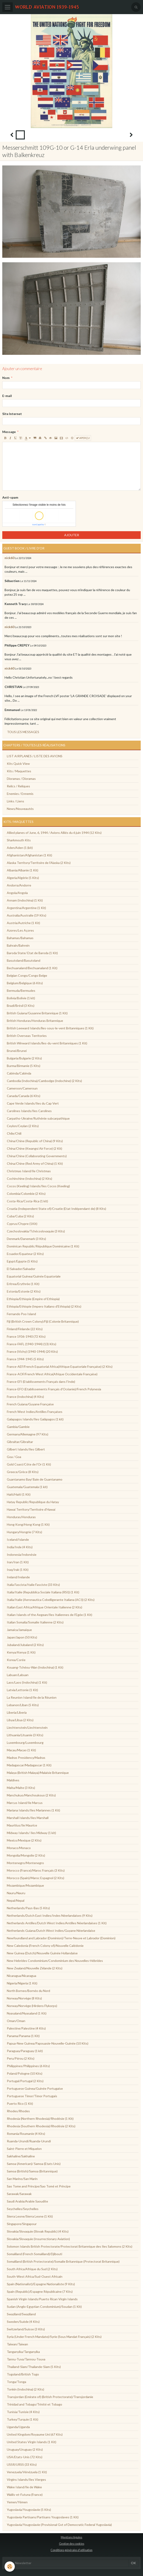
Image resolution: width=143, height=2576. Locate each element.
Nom (6, 378)
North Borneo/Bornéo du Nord (28, 1991)
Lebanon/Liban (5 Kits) (23, 1705)
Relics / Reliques (18, 786)
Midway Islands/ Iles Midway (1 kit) (31, 1833)
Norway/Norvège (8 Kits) (24, 1998)
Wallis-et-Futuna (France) (25, 2494)
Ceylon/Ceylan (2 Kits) (23, 1126)
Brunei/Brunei (17, 1051)
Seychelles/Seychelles (22, 2209)
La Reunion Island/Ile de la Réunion (31, 1697)
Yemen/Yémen (17, 2502)
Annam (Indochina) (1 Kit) (25, 900)
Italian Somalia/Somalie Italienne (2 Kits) (35, 1622)
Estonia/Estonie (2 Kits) (24, 1291)
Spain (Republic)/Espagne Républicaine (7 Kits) (40, 2291)
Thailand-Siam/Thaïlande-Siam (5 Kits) (34, 2367)
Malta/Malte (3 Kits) (21, 1788)
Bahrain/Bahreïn (18, 945)
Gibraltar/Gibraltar (20, 1442)
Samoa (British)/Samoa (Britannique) (32, 2171)
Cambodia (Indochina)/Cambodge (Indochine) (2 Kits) (44, 1081)
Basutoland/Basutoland (23, 960)
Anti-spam (10, 497)
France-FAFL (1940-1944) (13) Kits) (31, 1344)
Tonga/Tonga (16, 2382)
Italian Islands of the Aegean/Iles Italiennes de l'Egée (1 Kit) (49, 1615)
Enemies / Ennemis (20, 794)
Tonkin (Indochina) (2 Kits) (25, 2389)
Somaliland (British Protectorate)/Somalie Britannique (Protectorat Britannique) (63, 2261)
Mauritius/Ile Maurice (22, 1825)
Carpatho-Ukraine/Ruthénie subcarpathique (38, 1118)
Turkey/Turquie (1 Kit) (22, 2419)
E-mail (7, 396)
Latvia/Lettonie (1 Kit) (22, 1690)
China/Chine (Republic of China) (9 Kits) (35, 1141)
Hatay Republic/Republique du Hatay (33, 1502)
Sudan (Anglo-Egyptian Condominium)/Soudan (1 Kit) (44, 2306)
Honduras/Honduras (21, 1517)
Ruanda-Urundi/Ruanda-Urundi (29, 2141)
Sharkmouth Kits (19, 840)
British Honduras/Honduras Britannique (35, 1021)
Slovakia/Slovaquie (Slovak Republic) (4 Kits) (38, 2231)
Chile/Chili (14, 1133)
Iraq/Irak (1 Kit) (17, 1569)
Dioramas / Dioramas (21, 779)
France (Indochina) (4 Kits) (25, 1397)
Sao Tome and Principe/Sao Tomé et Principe (39, 2186)
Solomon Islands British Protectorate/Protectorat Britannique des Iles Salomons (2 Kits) (69, 2246)
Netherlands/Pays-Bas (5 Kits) (28, 1908)
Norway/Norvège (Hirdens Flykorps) (32, 2006)
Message (9, 432)
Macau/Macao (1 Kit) (21, 1750)
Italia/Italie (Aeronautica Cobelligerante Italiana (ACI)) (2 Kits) (50, 1600)
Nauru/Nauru (16, 1893)
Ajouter (71, 535)
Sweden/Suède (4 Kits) (23, 2322)
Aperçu (83, 438)
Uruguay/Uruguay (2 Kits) (25, 2449)
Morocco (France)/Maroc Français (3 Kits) (36, 1870)
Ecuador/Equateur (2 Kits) (25, 1254)
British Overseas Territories (27, 1036)
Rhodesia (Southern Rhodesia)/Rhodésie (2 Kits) (41, 2126)
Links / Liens (15, 801)
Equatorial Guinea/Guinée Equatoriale (34, 1276)
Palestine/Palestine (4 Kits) (26, 2028)
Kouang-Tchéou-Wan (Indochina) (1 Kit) (35, 1667)
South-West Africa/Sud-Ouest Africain (34, 2276)
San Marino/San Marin (22, 2179)
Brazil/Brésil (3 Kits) (20, 1005)
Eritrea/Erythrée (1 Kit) (23, 1284)
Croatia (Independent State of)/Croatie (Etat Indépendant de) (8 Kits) (56, 1209)
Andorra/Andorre (19, 885)
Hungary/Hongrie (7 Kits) (24, 1532)
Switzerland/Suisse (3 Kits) (26, 2329)
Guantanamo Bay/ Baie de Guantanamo (34, 1479)
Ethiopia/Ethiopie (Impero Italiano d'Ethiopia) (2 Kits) (44, 1306)
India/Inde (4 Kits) (20, 1547)
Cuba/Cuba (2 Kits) (20, 1216)
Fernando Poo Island (21, 1314)
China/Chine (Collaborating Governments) (37, 1156)
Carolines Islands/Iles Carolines (29, 1111)
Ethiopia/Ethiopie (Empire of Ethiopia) (33, 1299)
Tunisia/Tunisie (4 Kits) (23, 2412)
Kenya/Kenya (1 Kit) (21, 1652)
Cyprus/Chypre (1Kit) (22, 1224)
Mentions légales (71, 2537)
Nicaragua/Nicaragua (21, 1976)
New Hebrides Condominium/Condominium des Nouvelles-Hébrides (55, 1961)
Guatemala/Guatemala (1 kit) (27, 1487)
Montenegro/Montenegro (25, 1863)
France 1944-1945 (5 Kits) (25, 1359)
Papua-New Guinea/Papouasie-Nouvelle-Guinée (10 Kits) (47, 2043)
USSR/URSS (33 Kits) (22, 2464)
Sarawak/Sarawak (19, 2194)
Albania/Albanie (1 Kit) (22, 870)
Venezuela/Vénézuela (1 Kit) (27, 2472)
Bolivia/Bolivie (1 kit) (21, 998)
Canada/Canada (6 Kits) (23, 1096)
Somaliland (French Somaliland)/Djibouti (34, 2254)
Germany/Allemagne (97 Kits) (27, 1434)
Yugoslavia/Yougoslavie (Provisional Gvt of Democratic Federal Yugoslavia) (59, 2525)
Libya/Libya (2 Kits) (20, 1720)
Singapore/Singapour (22, 2224)
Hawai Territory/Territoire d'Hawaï (31, 1509)
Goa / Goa (14, 1457)
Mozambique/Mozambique (25, 1885)
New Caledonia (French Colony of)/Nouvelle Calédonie (45, 1945)
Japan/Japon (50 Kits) (22, 1637)
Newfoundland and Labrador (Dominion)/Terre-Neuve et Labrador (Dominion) (61, 1938)
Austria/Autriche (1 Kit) (23, 923)
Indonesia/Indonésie (21, 1554)
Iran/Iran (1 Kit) (18, 1562)
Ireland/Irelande (18, 1577)
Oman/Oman (16, 2021)
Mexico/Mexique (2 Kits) (24, 1840)
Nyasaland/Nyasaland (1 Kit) (26, 2013)
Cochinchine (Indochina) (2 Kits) (29, 1178)
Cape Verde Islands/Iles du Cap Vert (33, 1103)
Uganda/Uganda (18, 2427)
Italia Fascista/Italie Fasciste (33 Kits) (33, 1585)
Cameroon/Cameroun (22, 1088)
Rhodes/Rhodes (18, 2111)
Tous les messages (23, 732)
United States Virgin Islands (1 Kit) (31, 2442)
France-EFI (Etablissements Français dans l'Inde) (41, 1381)
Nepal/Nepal (15, 1900)
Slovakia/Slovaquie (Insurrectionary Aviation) (38, 2239)
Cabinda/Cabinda (19, 1073)
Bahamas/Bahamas (20, 938)
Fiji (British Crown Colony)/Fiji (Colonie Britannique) (43, 1321)
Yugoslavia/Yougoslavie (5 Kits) (29, 2510)
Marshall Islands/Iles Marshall (28, 1818)
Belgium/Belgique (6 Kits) (25, 983)
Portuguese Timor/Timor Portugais (32, 2096)
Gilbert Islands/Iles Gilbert (26, 1449)
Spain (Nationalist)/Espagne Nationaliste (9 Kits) (41, 2284)
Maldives (13, 1780)
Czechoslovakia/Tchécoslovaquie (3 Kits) (36, 1231)
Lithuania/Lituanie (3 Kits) (25, 1735)
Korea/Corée (16, 1660)
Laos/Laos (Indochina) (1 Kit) (27, 1682)
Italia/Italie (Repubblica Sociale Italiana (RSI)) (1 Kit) (43, 1592)
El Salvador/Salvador (21, 1269)
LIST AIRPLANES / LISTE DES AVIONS (34, 756)
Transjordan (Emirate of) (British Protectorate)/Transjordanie (50, 2397)
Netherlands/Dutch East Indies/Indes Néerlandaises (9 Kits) (49, 1915)
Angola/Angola (17, 893)
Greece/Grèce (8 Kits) (22, 1472)
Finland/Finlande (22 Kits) (25, 1329)
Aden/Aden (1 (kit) (20, 848)
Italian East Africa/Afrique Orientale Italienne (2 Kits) (44, 1607)
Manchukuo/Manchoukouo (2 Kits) (31, 1795)
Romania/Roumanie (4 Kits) (26, 2134)
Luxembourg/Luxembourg (25, 1742)
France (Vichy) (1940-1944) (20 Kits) (32, 1351)
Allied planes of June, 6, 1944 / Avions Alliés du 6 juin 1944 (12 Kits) (54, 833)
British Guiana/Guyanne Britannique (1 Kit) (37, 1013)
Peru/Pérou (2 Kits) (20, 2058)
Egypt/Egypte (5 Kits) (22, 1261)
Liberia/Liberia (17, 1712)
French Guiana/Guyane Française (30, 1404)
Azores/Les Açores (20, 930)
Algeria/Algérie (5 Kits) (23, 878)
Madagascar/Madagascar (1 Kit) (29, 1765)
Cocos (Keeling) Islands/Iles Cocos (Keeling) (38, 1186)
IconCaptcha (38, 524)
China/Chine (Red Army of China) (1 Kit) (35, 1163)
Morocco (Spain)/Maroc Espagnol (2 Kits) (35, 1878)
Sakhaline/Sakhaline (21, 2156)
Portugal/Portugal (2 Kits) (25, 2081)
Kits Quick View (18, 763)
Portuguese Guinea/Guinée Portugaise (35, 2088)
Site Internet (12, 414)
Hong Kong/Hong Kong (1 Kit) (28, 1524)
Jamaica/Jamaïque (19, 1630)
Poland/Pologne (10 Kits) (24, 2073)
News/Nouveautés (20, 809)
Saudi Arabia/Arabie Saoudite (27, 2201)
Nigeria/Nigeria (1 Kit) (22, 1983)
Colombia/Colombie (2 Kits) (26, 1193)
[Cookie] (10, 2566)
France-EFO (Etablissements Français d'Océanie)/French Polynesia (54, 1389)
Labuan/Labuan (17, 1675)
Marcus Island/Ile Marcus (25, 1803)
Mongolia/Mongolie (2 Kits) (26, 1855)
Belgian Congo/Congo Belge (27, 975)
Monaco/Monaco (19, 1848)
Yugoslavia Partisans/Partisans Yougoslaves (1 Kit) (43, 2517)
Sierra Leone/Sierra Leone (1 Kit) (30, 2216)
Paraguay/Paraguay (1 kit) (25, 2051)
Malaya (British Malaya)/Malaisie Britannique (38, 1773)
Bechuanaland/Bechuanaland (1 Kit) (32, 968)
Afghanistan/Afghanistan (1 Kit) (29, 855)
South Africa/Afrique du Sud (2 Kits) (32, 2269)
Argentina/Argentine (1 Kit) (26, 908)
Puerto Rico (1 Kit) (20, 2103)
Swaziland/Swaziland (21, 2314)
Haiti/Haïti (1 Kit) (19, 1494)
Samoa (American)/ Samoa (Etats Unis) (34, 2164)
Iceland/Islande (18, 1539)
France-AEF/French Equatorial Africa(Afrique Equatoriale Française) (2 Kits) (59, 1366)
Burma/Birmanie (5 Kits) (23, 1066)
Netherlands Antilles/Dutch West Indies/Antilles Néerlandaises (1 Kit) (57, 1923)
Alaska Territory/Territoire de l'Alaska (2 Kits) (39, 863)
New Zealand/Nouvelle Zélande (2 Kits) (34, 1968)
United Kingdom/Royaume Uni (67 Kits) (35, 2434)
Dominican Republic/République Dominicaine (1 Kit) (43, 1246)
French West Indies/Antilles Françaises (34, 1412)
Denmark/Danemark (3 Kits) (26, 1239)
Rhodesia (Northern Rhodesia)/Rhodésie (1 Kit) (40, 2118)
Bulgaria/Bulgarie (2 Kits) (24, 1058)
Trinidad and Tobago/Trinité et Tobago (34, 2404)
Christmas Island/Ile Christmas (29, 1171)
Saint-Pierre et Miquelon (24, 2149)
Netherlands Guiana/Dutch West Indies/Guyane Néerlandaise (51, 1930)
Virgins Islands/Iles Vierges (26, 2479)
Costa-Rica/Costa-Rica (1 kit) (27, 1201)
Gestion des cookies (71, 2543)
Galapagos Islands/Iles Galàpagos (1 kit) (35, 1419)
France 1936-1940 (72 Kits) (26, 1336)
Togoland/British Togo (23, 2374)
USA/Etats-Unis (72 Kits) (24, 2457)
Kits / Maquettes (19, 771)
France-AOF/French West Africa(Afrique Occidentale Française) (52, 1374)
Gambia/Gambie (18, 1427)
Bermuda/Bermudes (21, 990)
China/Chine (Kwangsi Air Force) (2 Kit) (34, 1148)
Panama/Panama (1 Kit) (23, 2036)
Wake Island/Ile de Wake (24, 2487)
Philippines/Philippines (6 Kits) (28, 2066)
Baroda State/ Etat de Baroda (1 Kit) (32, 953)
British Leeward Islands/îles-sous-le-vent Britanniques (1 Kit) (50, 1028)
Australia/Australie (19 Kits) (26, 915)
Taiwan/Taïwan (17, 2344)
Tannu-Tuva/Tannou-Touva (26, 2359)
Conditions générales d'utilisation (71, 2550)
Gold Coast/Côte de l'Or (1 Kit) (29, 1464)
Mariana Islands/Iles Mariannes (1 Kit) (33, 1810)
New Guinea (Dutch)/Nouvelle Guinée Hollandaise (42, 1953)
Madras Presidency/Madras (26, 1757)
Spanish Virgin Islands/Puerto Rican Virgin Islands (42, 2299)
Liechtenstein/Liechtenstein (27, 1727)
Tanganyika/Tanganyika (23, 2352)
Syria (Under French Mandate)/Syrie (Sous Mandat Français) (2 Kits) (54, 2337)
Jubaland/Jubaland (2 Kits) (25, 1645)
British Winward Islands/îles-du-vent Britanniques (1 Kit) (47, 1043)
